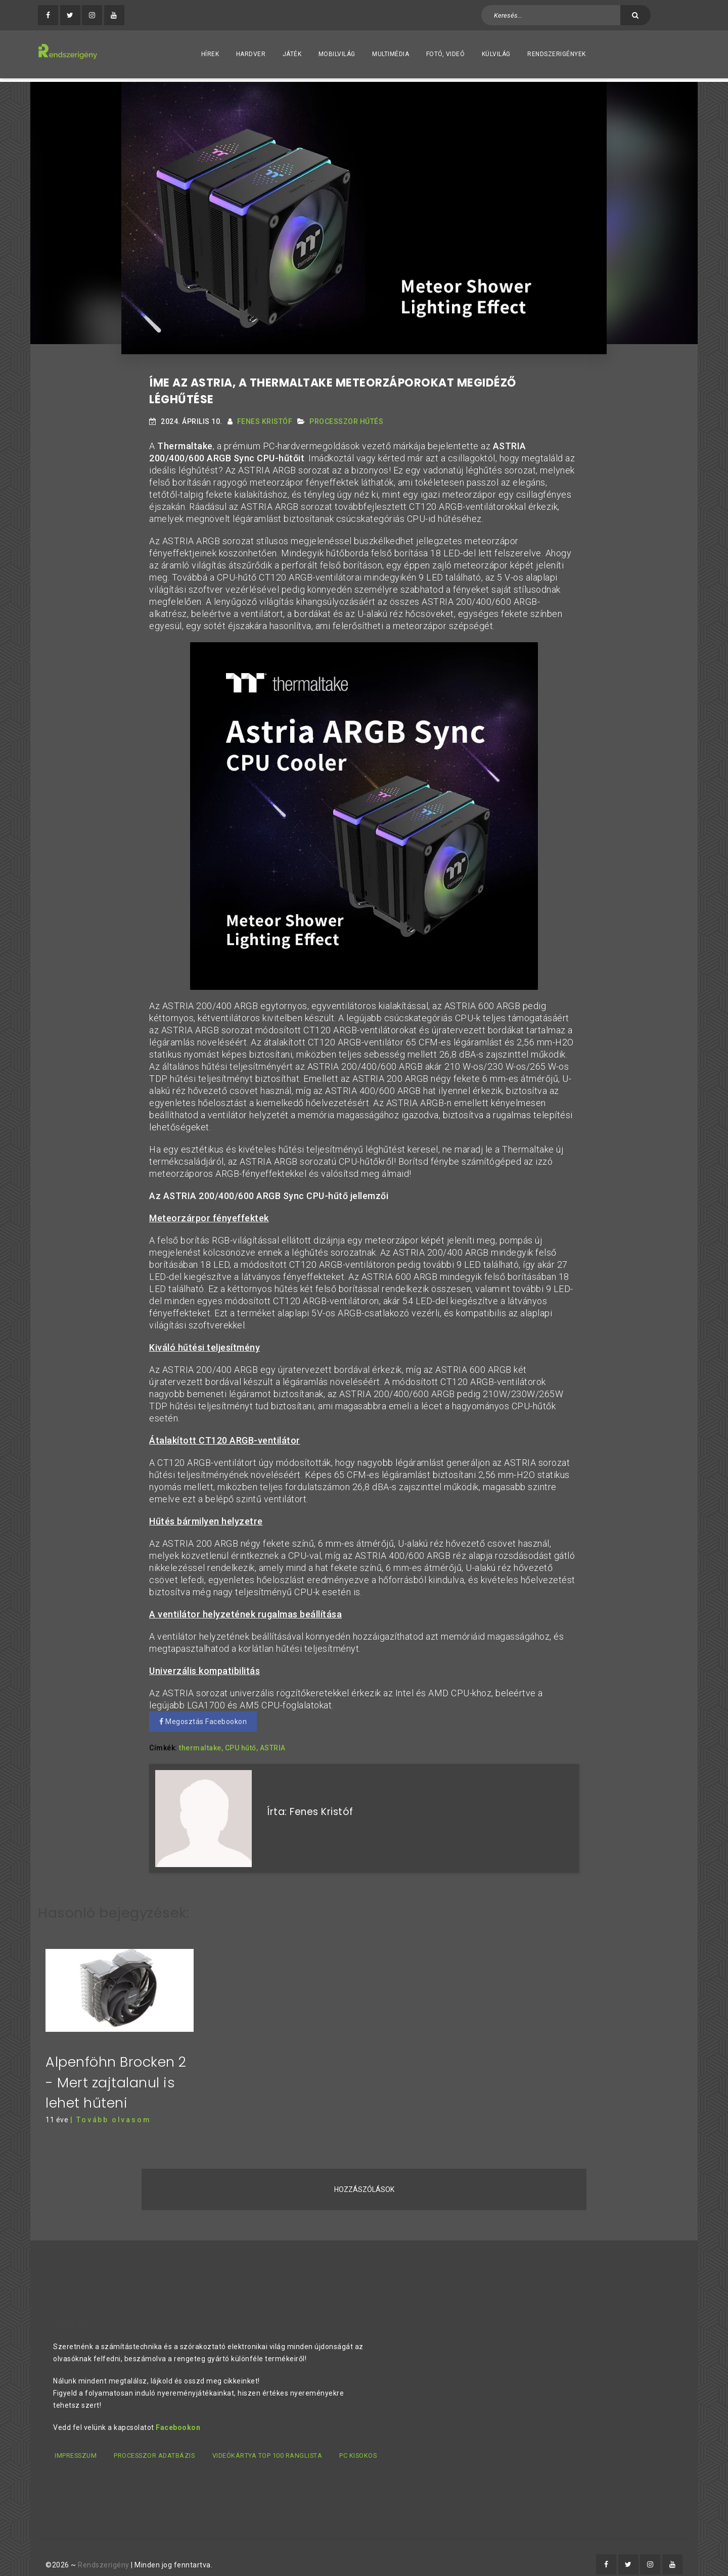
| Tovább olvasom (110, 2108)
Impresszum (74, 2443)
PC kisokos (367, 2443)
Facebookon (178, 2415)
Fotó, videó (445, 54)
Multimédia (390, 54)
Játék (292, 54)
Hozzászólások (364, 2177)
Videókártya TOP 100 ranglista (273, 2443)
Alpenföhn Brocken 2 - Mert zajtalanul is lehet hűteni (116, 2070)
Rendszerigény (103, 2551)
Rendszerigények (556, 54)
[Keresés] (635, 15)
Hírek (210, 54)
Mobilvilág (336, 54)
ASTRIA (273, 1745)
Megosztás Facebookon (203, 1718)
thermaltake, (201, 1745)
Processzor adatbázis (157, 2443)
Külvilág (496, 54)
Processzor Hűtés (346, 418)
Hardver (251, 54)
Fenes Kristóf (265, 418)
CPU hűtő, (241, 1745)
